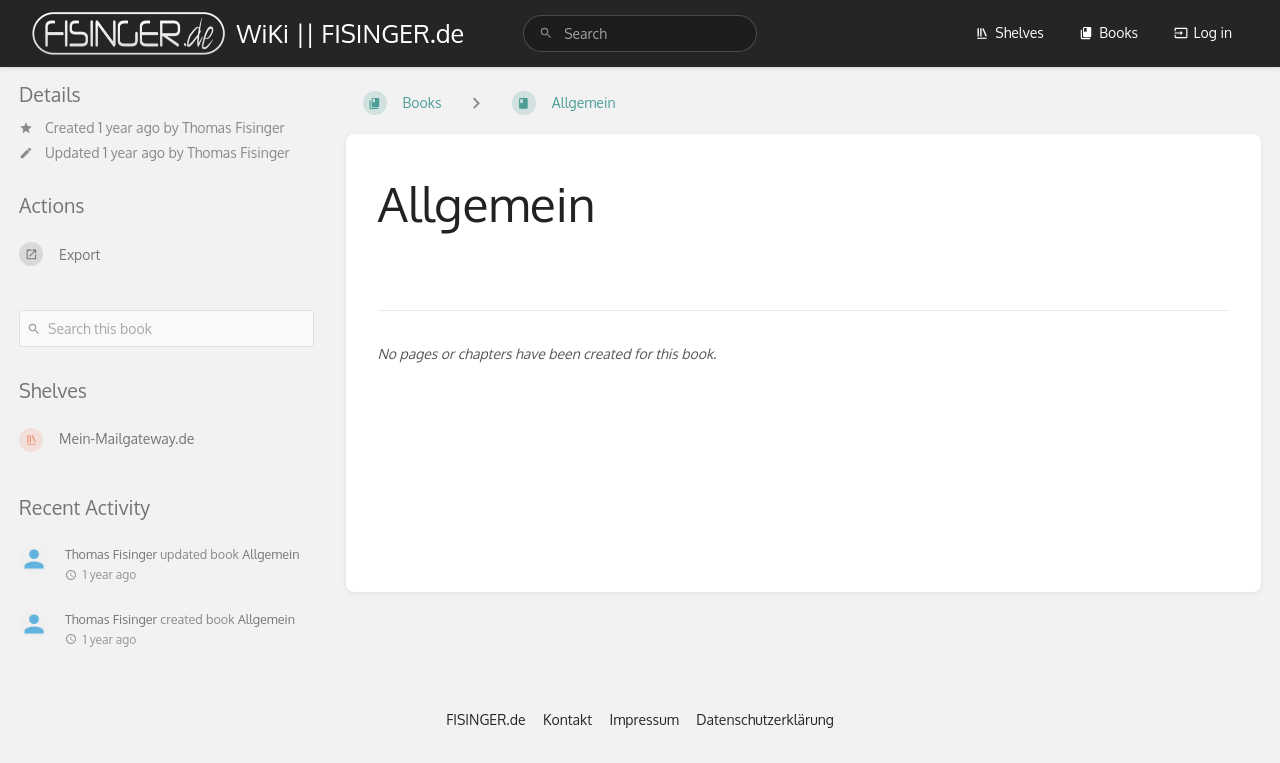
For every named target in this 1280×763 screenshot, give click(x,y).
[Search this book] (166, 328)
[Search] (546, 33)
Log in (1203, 32)
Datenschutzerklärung (765, 719)
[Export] (166, 254)
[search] (640, 33)
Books (1108, 32)
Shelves (1009, 32)
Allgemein (270, 554)
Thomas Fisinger (233, 127)
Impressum (644, 719)
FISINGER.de (485, 719)
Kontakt (567, 719)
